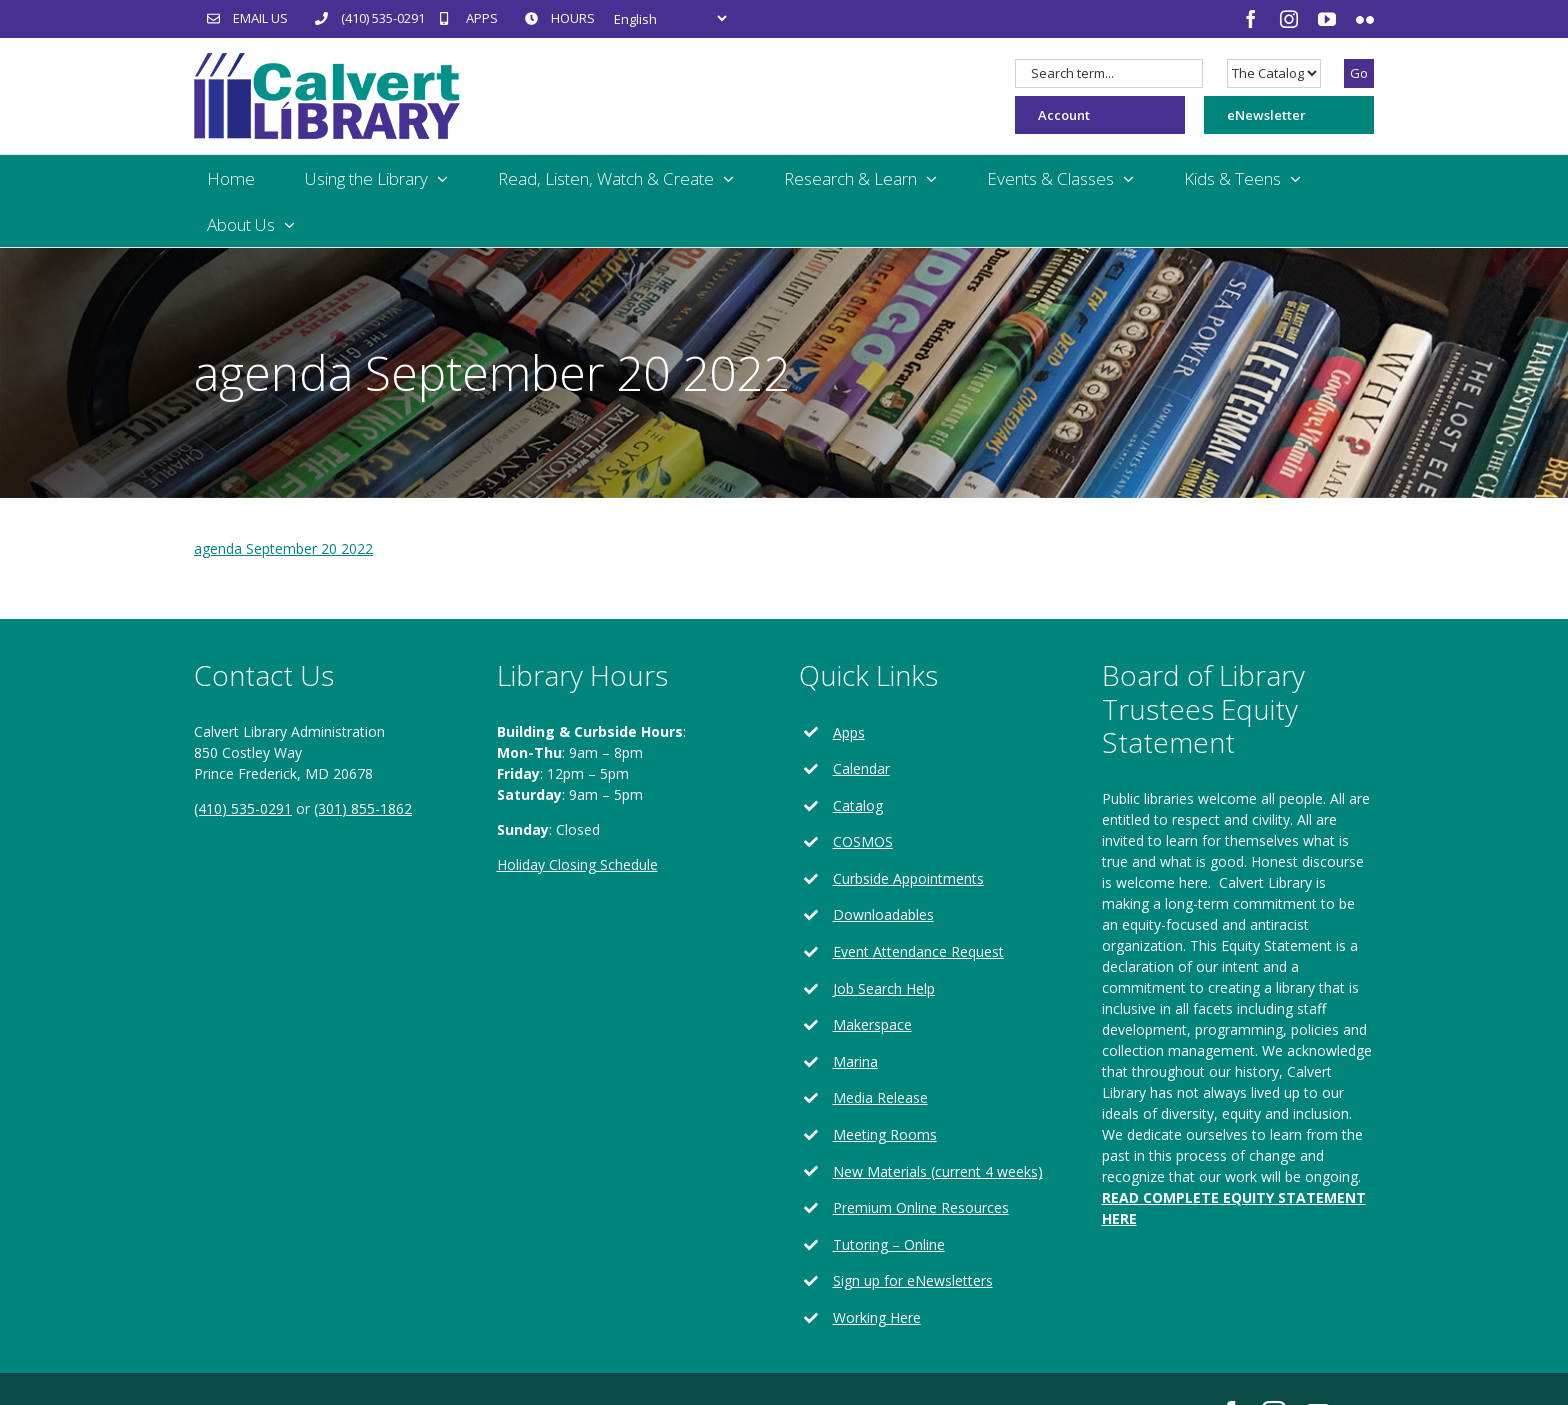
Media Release (880, 1097)
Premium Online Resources (921, 1207)
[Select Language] (670, 18)
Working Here (877, 1317)
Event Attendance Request (918, 951)
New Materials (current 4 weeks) (938, 1171)
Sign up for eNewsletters (913, 1280)
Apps (849, 732)
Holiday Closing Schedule (577, 864)
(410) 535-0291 (243, 808)
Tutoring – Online (889, 1244)
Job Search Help (884, 988)
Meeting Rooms (885, 1134)
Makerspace (872, 1024)
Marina (855, 1061)
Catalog (858, 805)
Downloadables (883, 914)
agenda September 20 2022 (283, 548)
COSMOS (863, 841)
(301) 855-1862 (363, 808)
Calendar (861, 768)
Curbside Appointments (908, 878)
